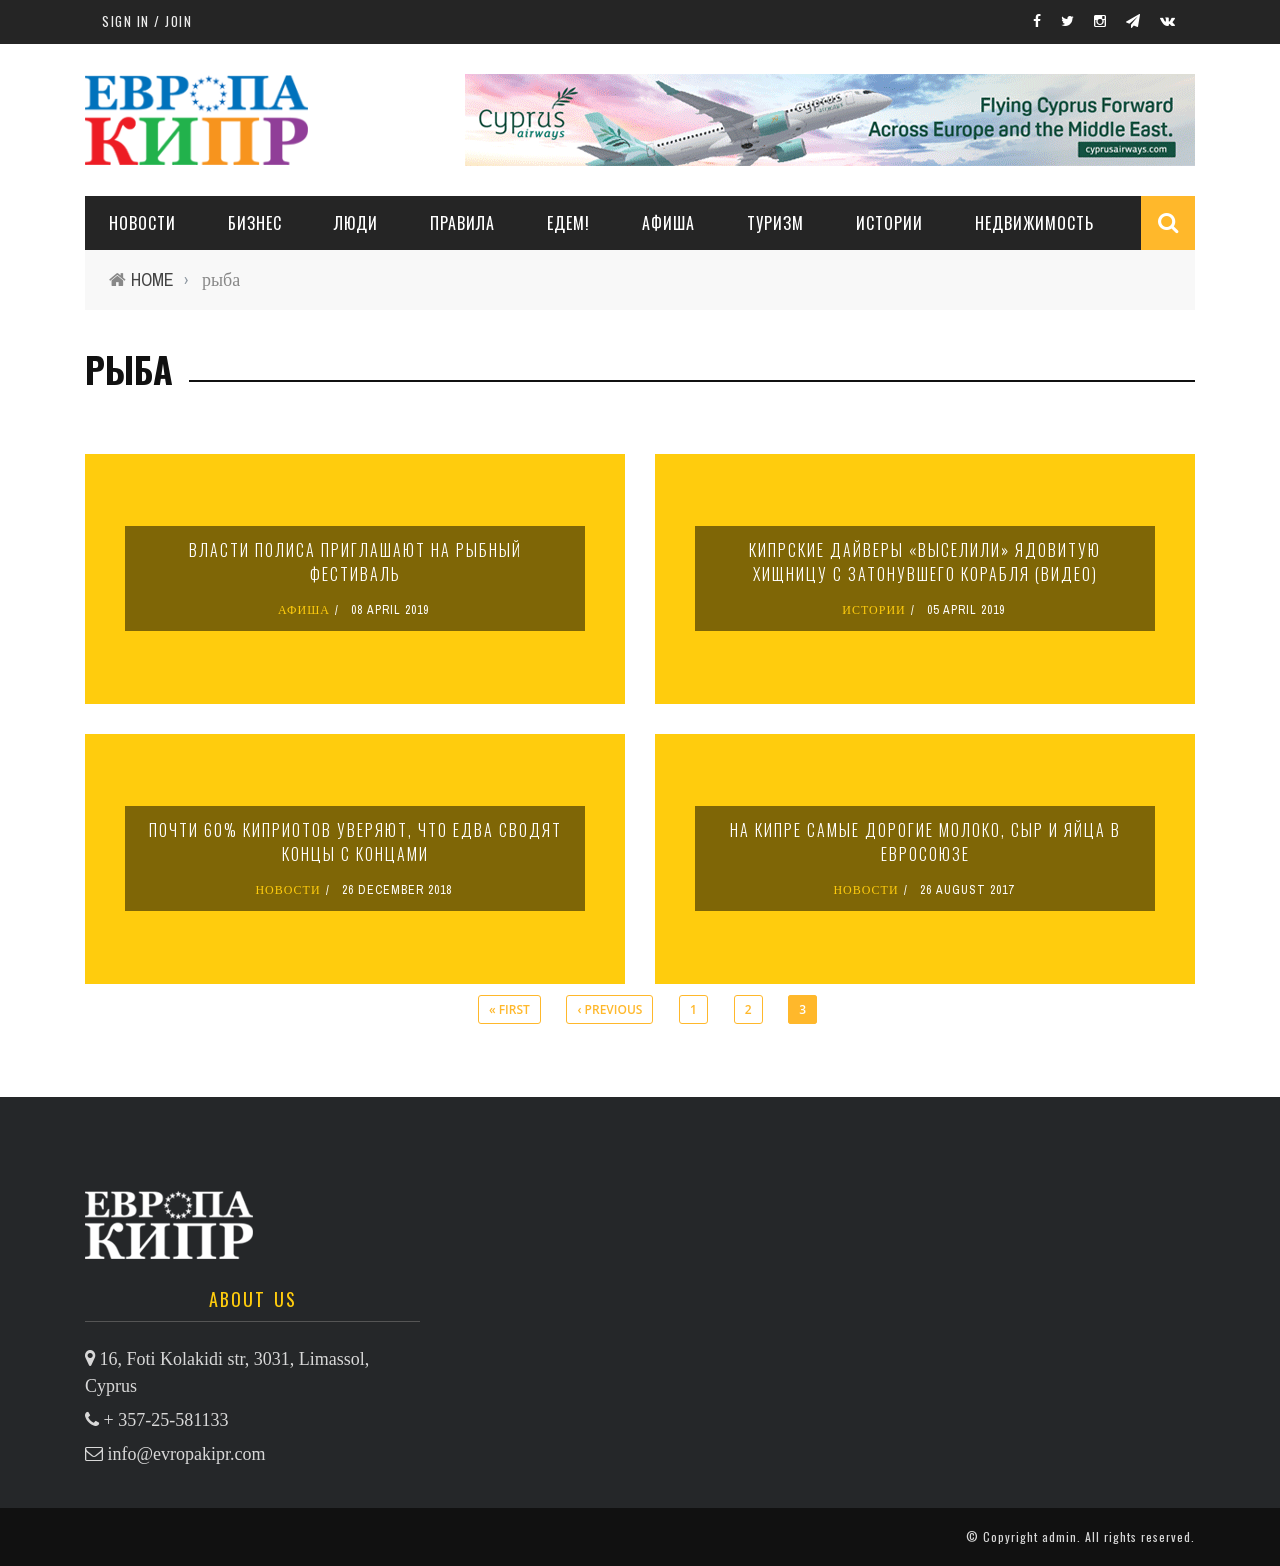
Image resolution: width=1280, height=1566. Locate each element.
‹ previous (609, 1009)
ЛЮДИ (356, 223)
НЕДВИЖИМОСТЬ (1034, 223)
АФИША (668, 223)
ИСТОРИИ (889, 223)
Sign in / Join (147, 21)
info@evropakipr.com (187, 1454)
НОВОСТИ (142, 223)
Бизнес (255, 223)
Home (152, 279)
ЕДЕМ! (568, 223)
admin (1059, 1536)
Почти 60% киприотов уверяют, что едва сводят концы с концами (355, 842)
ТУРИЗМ (775, 223)
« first (509, 1009)
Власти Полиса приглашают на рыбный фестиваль (355, 562)
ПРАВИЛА (462, 223)
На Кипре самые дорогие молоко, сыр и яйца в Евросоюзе (925, 842)
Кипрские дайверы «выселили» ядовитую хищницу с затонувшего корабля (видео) (925, 562)
